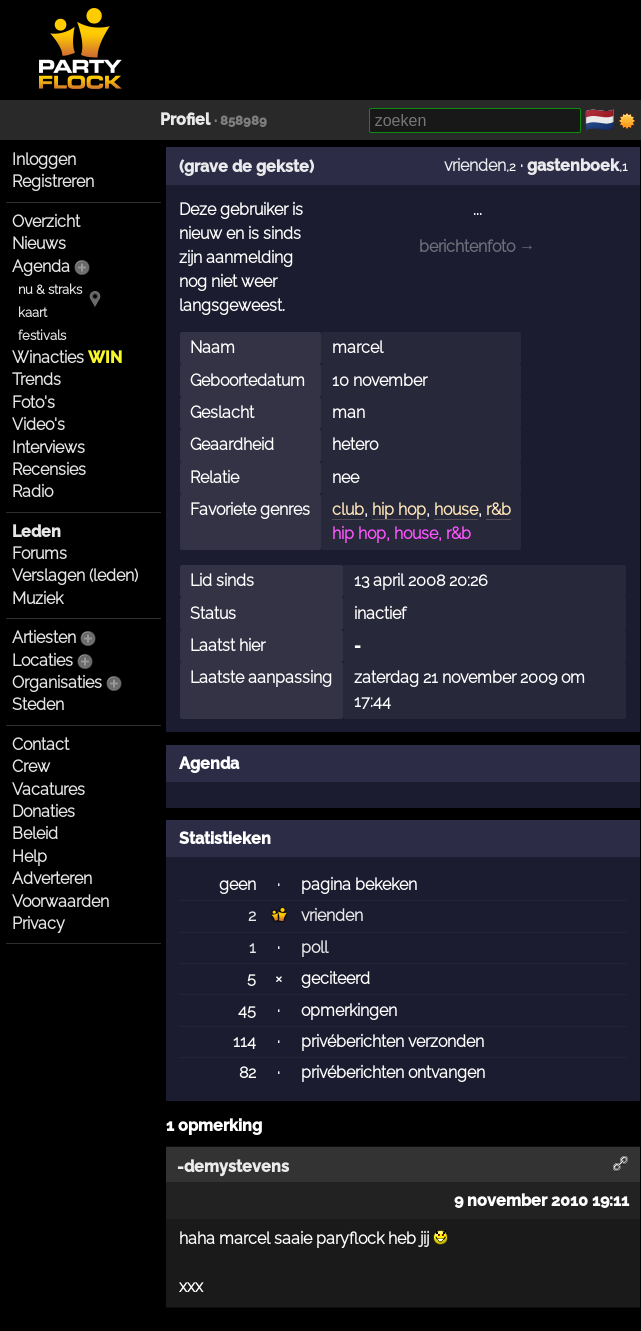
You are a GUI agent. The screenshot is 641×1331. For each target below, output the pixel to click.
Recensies (49, 469)
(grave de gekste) (246, 166)
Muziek (37, 598)
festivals (42, 335)
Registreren (53, 181)
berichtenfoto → (477, 246)
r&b (498, 509)
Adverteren (52, 878)
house (456, 509)
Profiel (185, 119)
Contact (40, 744)
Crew (31, 766)
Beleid (35, 833)
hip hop (399, 509)
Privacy (38, 923)
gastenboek (573, 165)
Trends (36, 379)
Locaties (42, 660)
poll (314, 947)
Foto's (33, 402)
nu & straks (50, 289)
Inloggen (44, 159)
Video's (38, 424)
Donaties (43, 811)
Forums (39, 553)
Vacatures (48, 789)
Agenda (41, 266)
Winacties (67, 357)
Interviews (48, 447)
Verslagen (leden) (75, 575)
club (348, 509)
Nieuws (39, 243)
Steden (38, 704)
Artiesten (44, 637)
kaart (32, 312)
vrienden (475, 165)
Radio (32, 491)
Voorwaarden (60, 901)
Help (29, 856)
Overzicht (46, 221)
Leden (36, 531)
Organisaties (57, 682)
